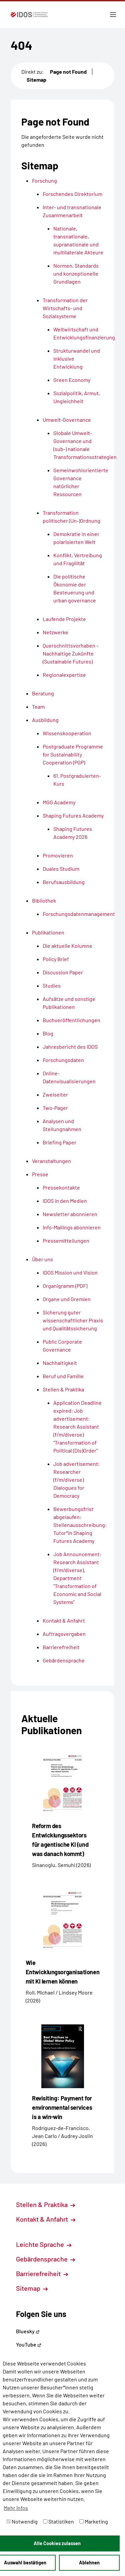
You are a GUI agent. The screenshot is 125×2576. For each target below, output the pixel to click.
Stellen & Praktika (45, 2204)
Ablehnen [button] (89, 2562)
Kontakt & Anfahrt (45, 2219)
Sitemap (36, 79)
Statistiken (58, 2521)
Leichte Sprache (43, 2244)
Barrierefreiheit (42, 2273)
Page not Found (68, 71)
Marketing (93, 2521)
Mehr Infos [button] (16, 2508)
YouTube (28, 2344)
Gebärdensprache (45, 2259)
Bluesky (28, 2331)
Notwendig (22, 2521)
